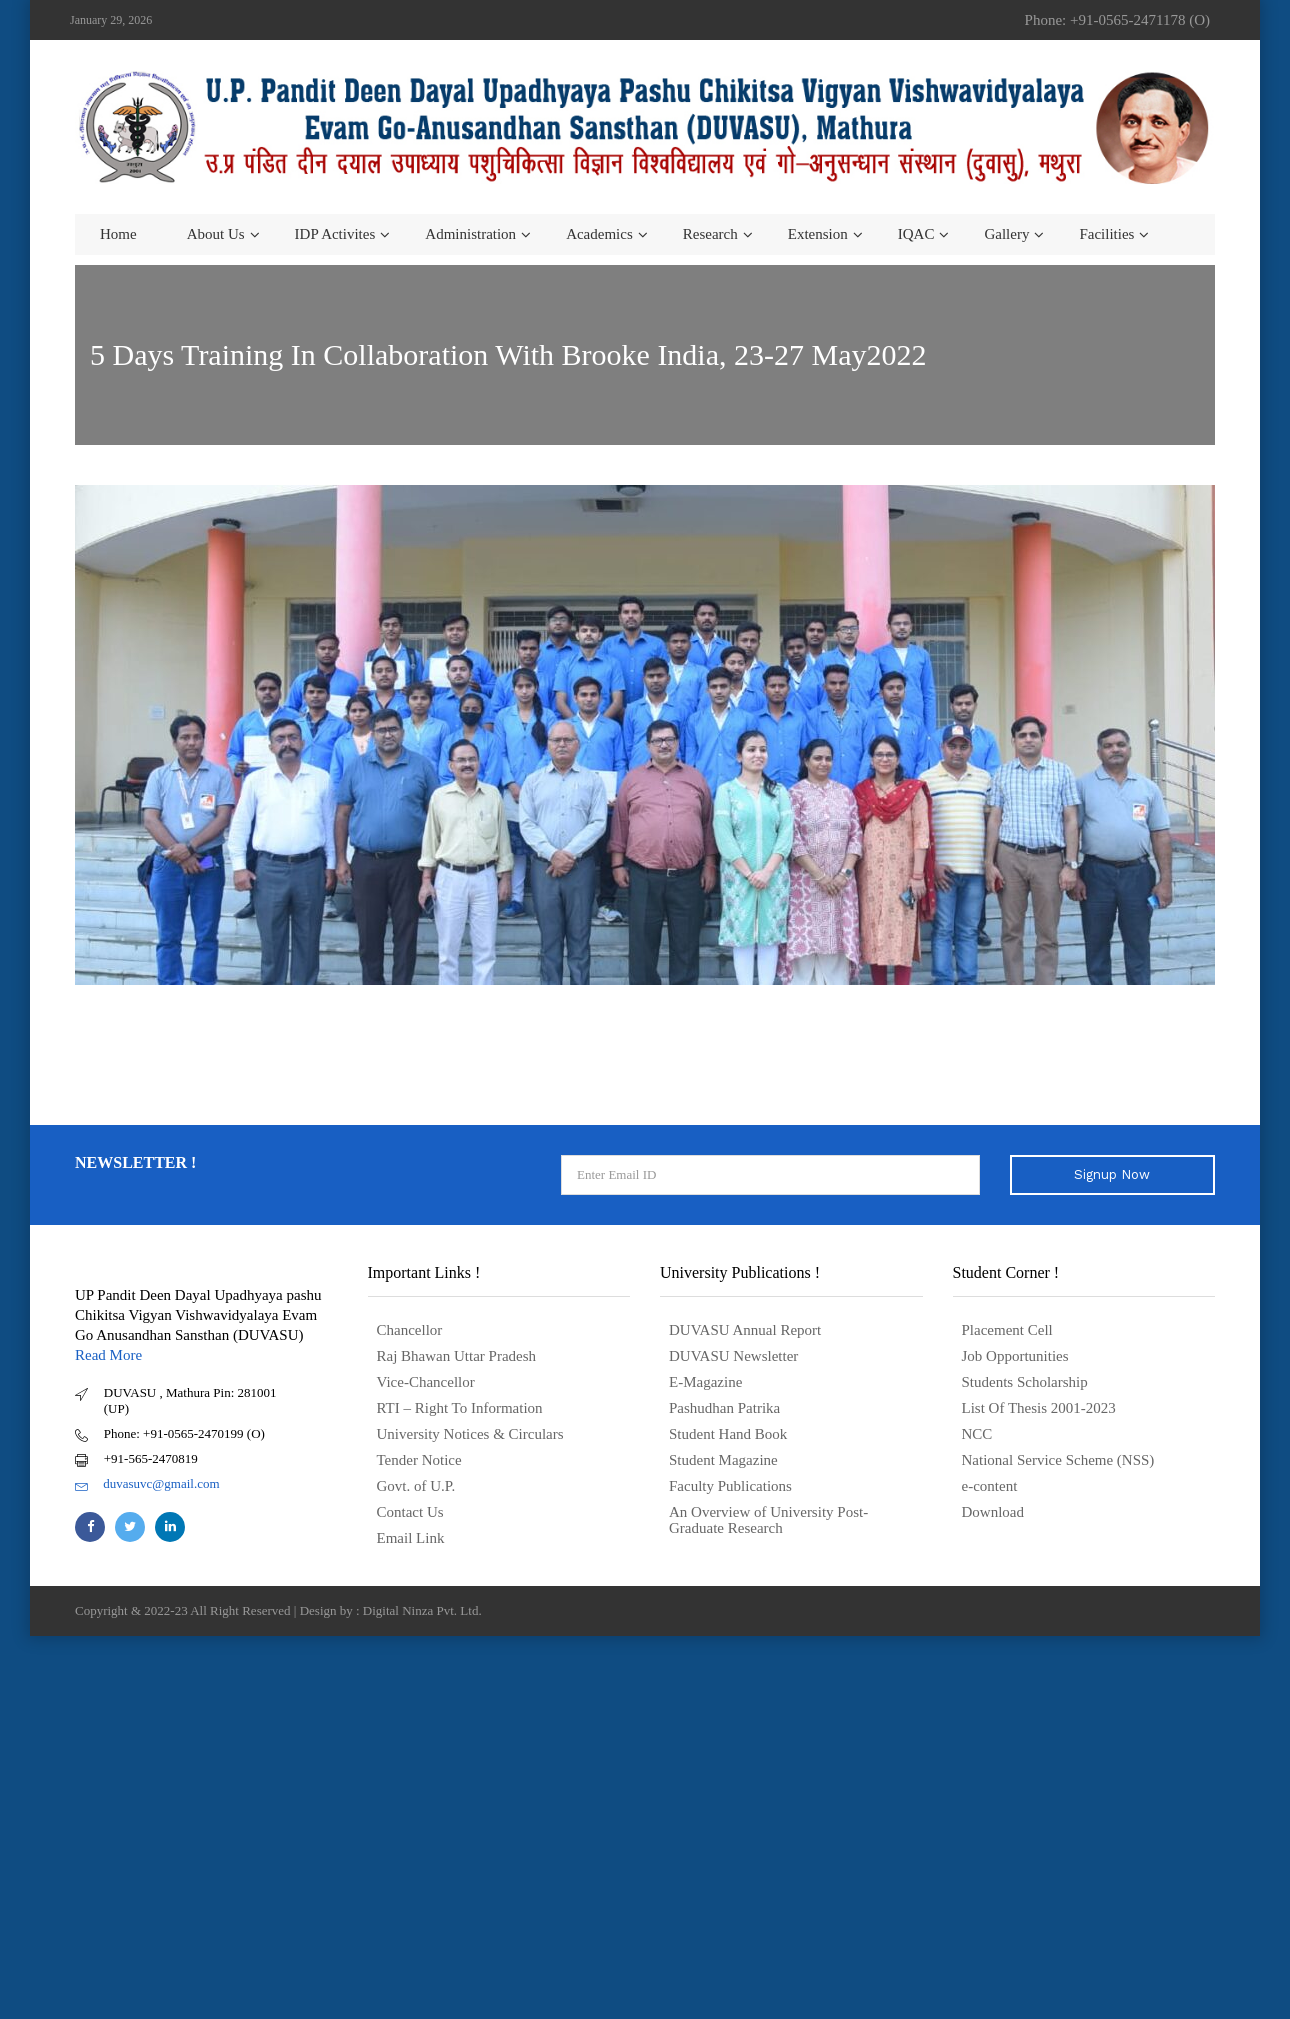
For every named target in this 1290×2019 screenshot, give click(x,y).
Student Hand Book (728, 1434)
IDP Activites (335, 234)
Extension (818, 234)
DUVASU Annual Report (745, 1330)
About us (216, 234)
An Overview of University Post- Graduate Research (768, 1520)
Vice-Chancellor (426, 1382)
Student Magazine (723, 1460)
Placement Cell (1007, 1330)
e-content (990, 1486)
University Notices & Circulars (470, 1434)
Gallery (1006, 234)
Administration (470, 234)
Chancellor (410, 1330)
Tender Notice (419, 1460)
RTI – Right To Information (460, 1408)
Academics (599, 234)
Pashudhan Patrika (724, 1408)
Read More (108, 1355)
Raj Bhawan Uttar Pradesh (457, 1356)
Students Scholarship (1025, 1382)
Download (993, 1512)
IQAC (916, 234)
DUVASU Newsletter (733, 1356)
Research (710, 234)
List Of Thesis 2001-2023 (1039, 1408)
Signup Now (1112, 1174)
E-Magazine (705, 1382)
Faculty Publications (730, 1486)
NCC (977, 1434)
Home (118, 234)
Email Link (411, 1538)
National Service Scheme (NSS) (1058, 1460)
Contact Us (410, 1512)
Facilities (1106, 234)
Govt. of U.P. (416, 1486)
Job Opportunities (1015, 1356)
